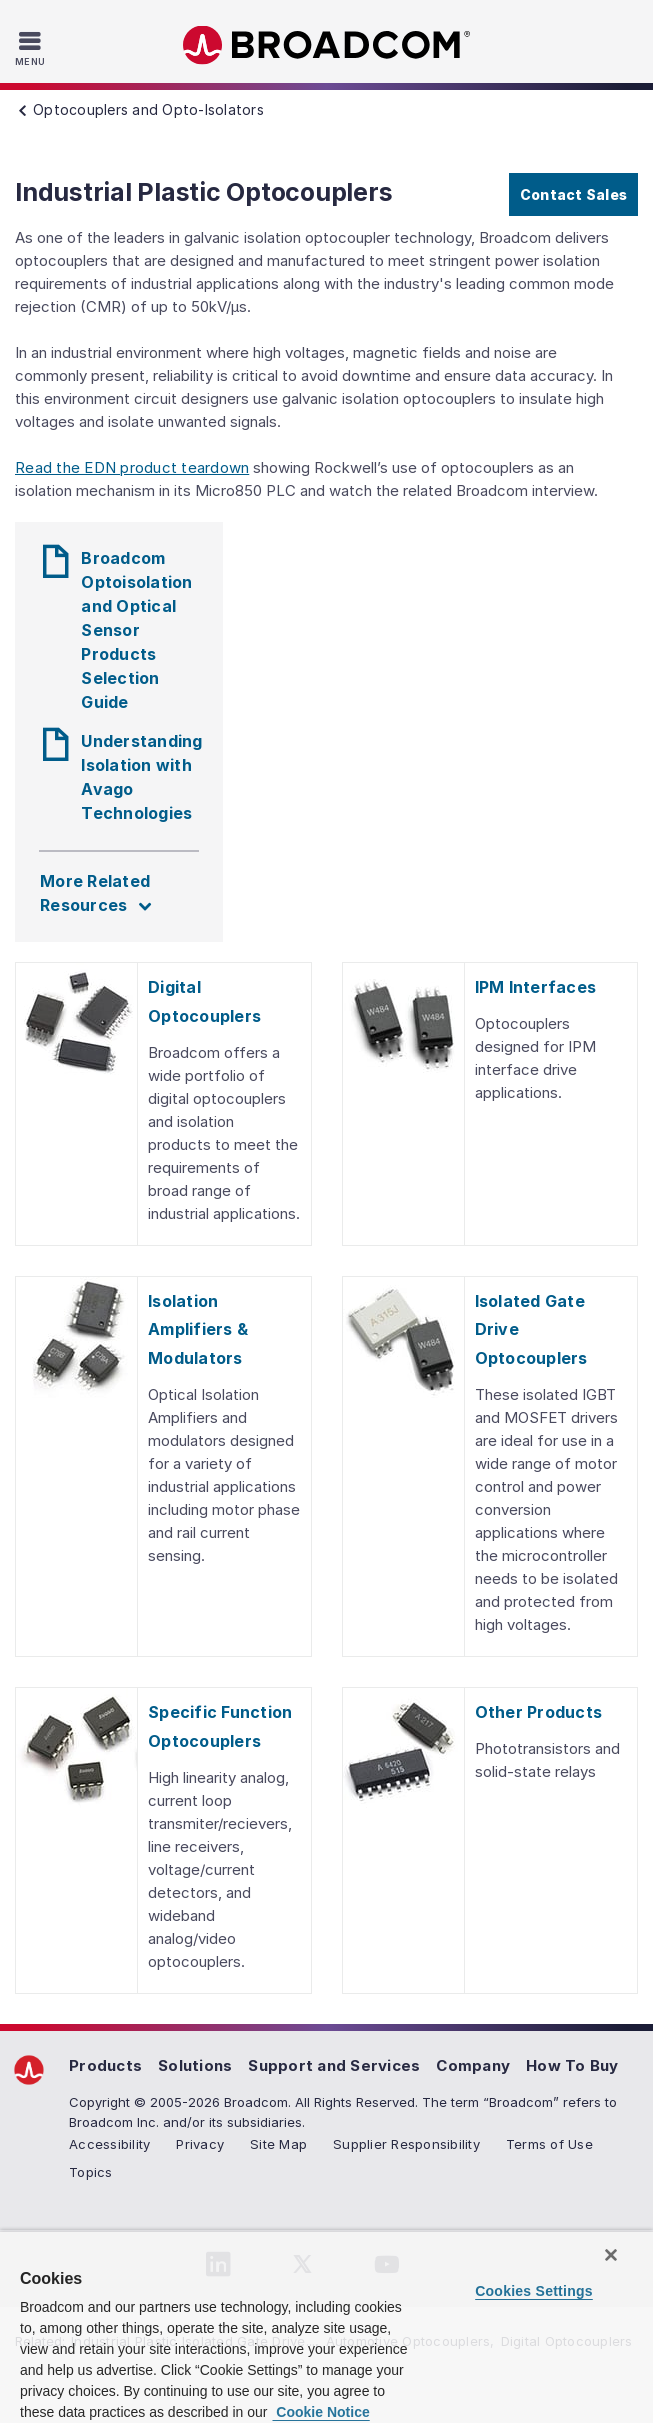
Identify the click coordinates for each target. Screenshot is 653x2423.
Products (105, 2065)
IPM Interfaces (536, 987)
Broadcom (327, 45)
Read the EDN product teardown (132, 467)
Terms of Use (549, 2144)
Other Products (539, 1712)
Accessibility (109, 2144)
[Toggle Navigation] (32, 48)
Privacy (200, 2144)
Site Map (278, 2144)
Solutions (195, 2065)
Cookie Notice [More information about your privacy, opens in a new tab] (320, 2412)
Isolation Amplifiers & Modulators (198, 1330)
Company (473, 2065)
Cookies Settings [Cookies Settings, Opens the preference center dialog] (534, 2291)
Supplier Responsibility (406, 2144)
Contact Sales (573, 194)
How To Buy (572, 2065)
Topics (91, 2172)
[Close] (611, 2255)
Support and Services (334, 2065)
